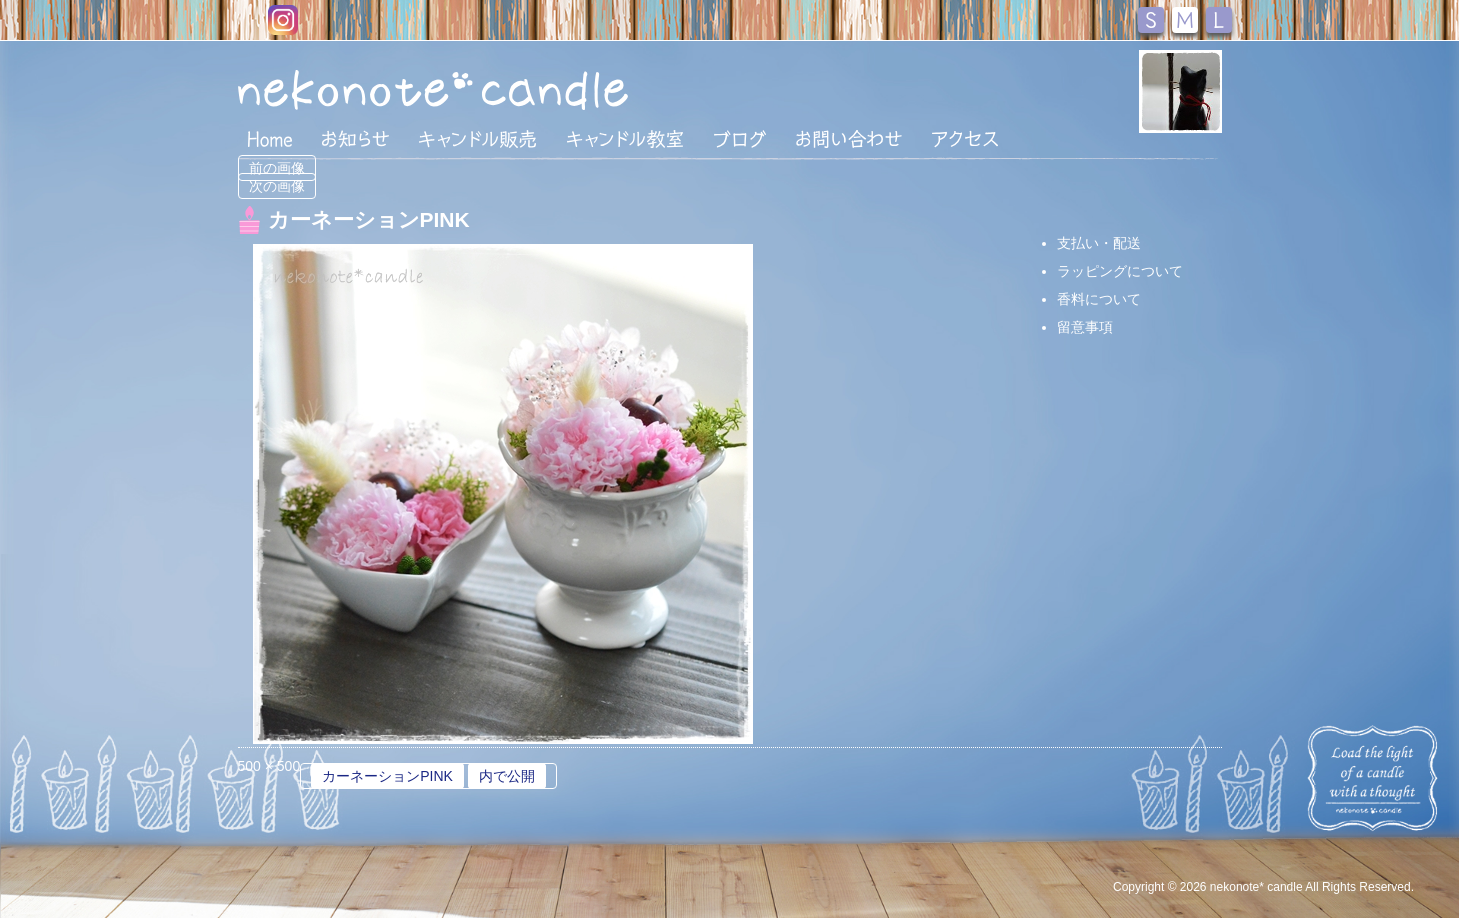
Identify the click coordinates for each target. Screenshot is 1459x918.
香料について (1099, 299)
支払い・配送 (1099, 243)
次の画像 (277, 186)
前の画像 (277, 168)
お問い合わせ (849, 139)
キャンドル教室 (625, 139)
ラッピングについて (1120, 271)
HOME (270, 138)
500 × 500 (269, 766)
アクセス (965, 139)
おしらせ (355, 139)
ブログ (740, 139)
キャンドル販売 (477, 139)
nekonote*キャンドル (494, 89)
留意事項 (1085, 327)
